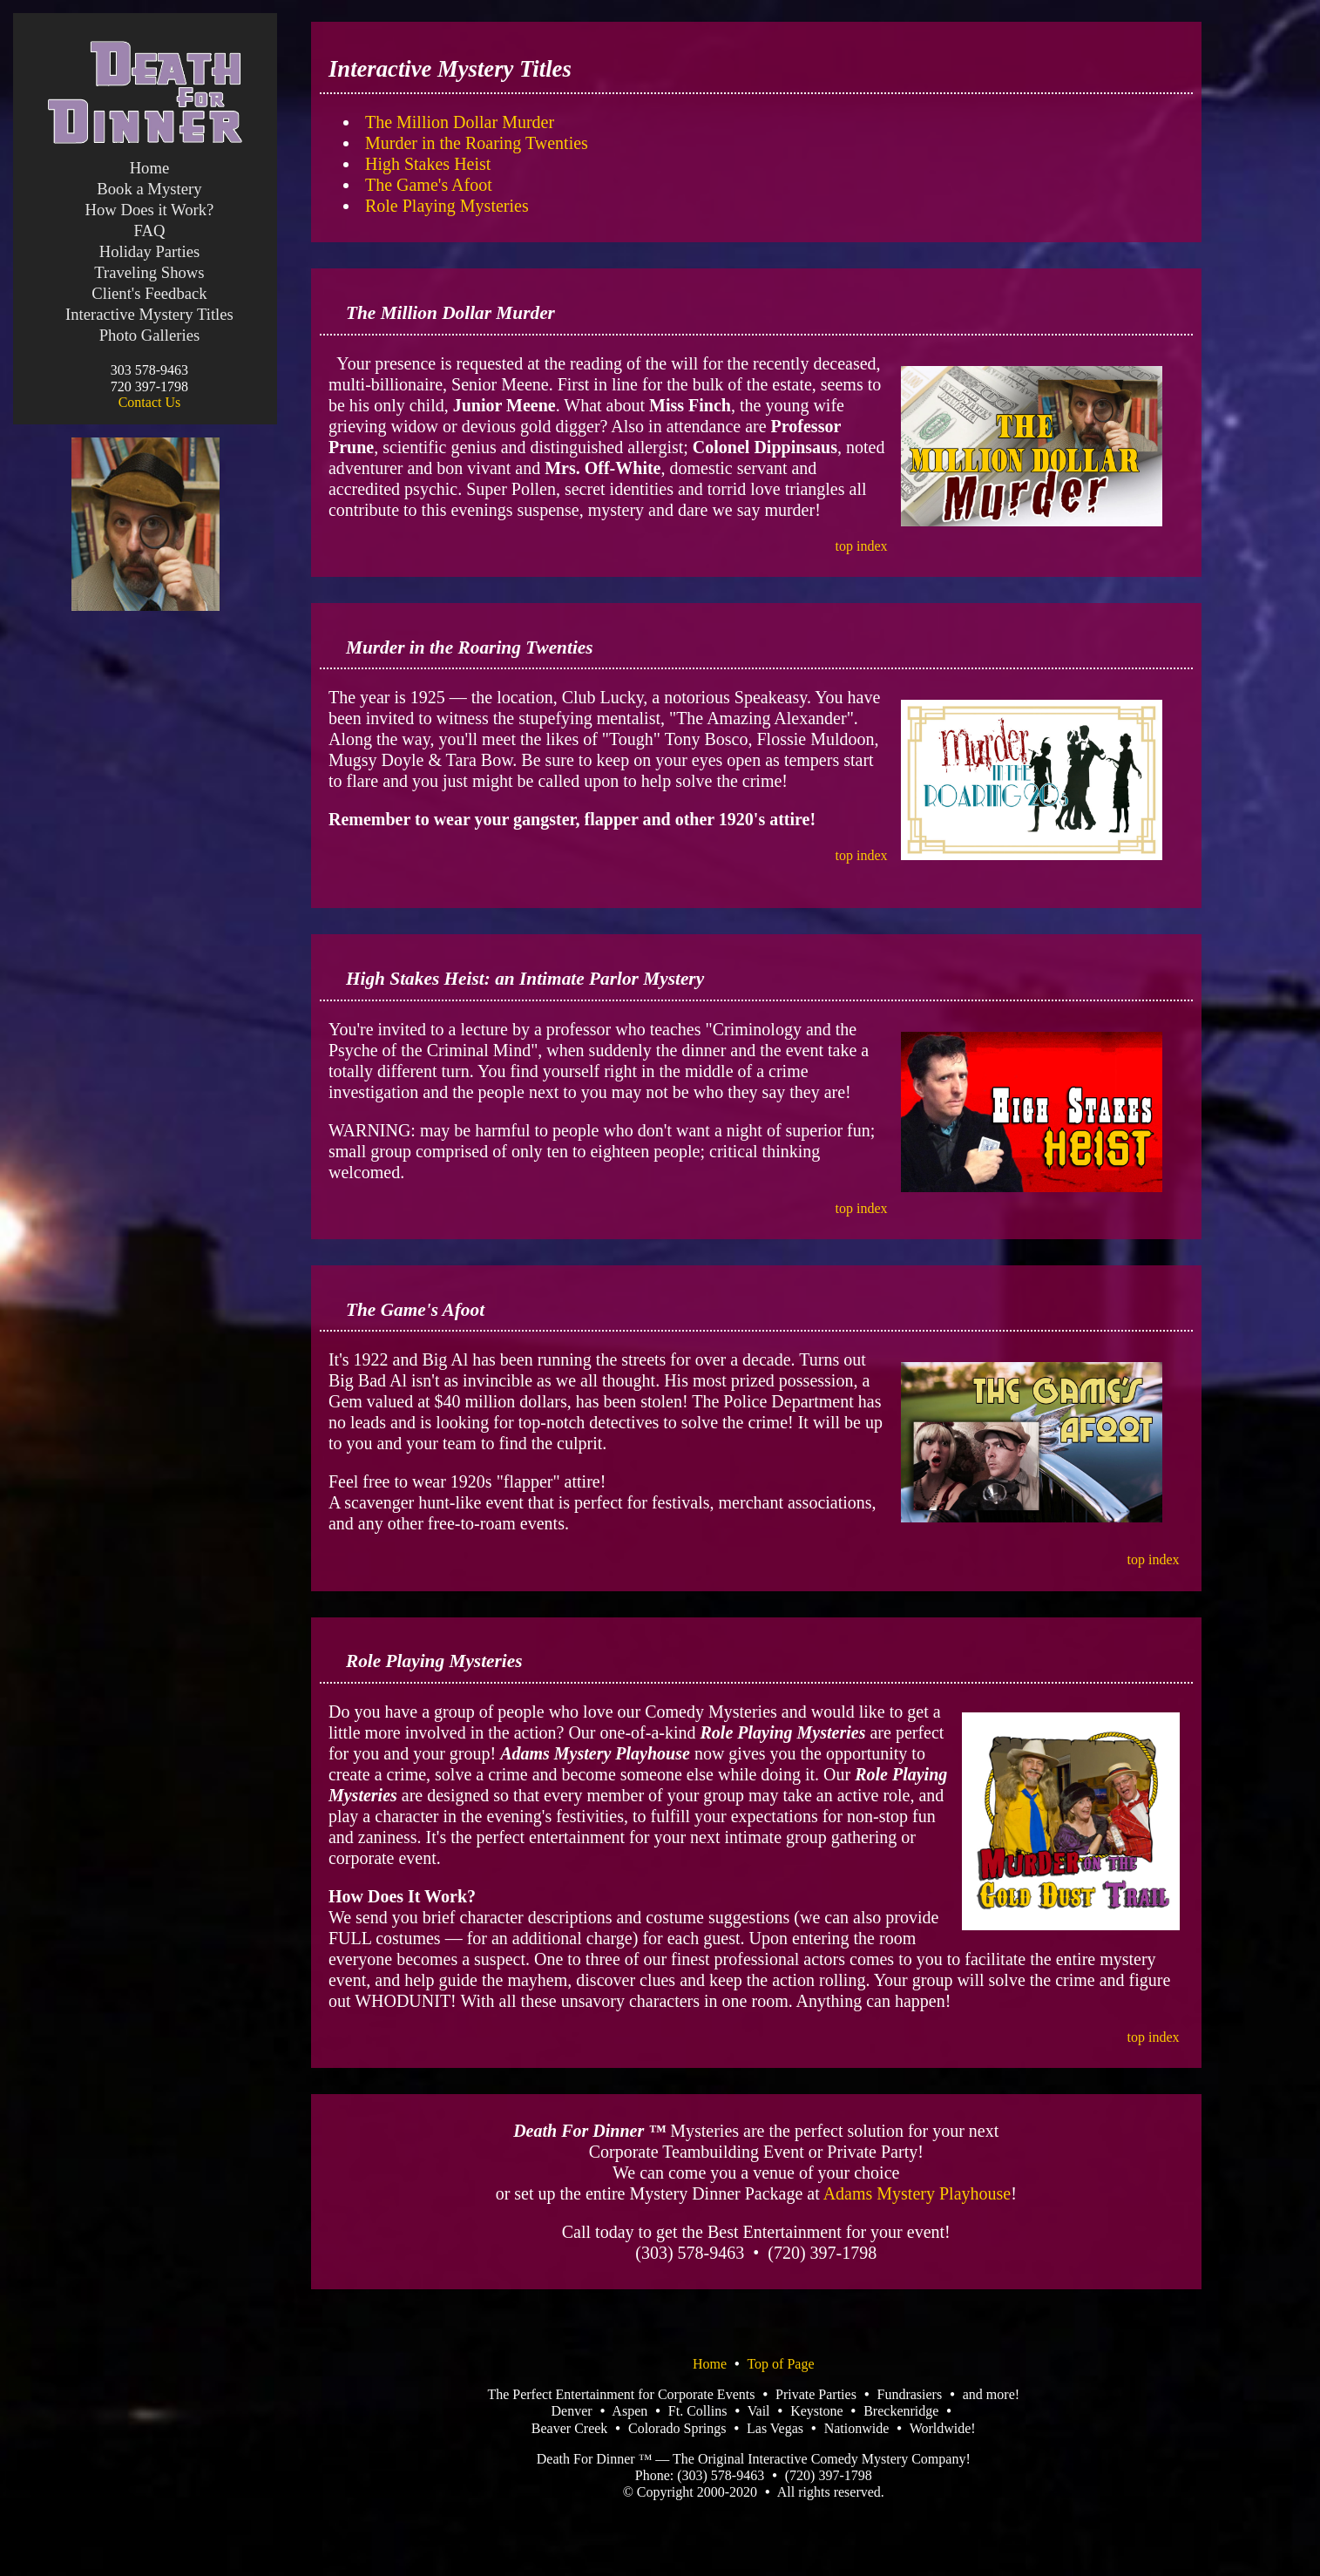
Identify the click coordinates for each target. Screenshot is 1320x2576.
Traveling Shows (149, 272)
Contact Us (149, 402)
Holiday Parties (149, 251)
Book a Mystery (149, 189)
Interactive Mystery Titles (149, 314)
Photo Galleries (149, 335)
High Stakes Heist (428, 163)
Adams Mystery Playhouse (917, 2193)
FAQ (149, 230)
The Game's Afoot (428, 184)
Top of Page (780, 2363)
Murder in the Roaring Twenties (476, 143)
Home (150, 168)
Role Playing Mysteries (447, 205)
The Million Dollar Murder (459, 122)
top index (862, 546)
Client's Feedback (148, 293)
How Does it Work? (149, 209)
